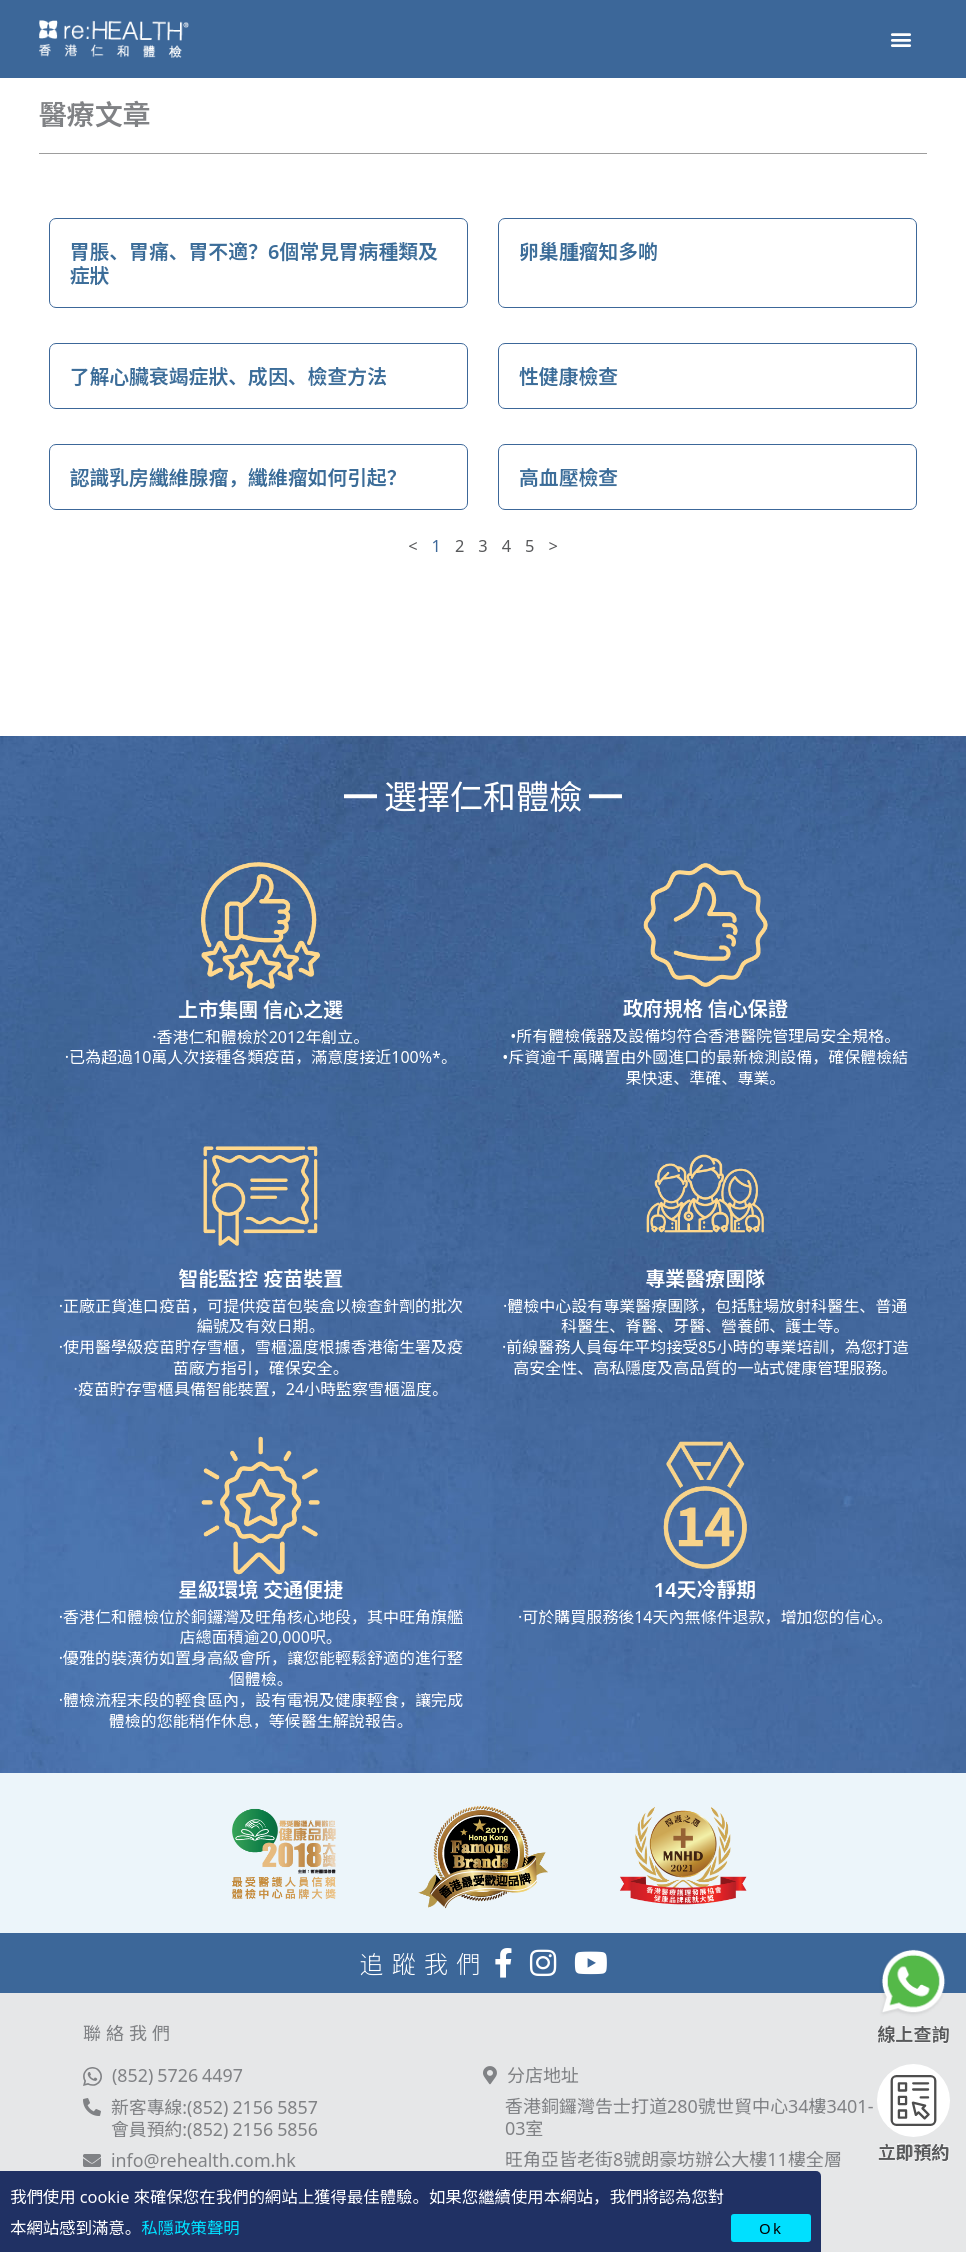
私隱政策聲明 (190, 2227)
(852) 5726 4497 (178, 2074)
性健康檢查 (569, 375)
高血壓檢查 (569, 476)
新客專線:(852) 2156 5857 (215, 2106)
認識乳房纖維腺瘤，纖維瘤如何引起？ (240, 476)
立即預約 (914, 2151)
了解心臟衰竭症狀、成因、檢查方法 (230, 375)
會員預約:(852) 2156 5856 (215, 2128)
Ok (771, 2227)
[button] (900, 38)
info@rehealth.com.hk (204, 2160)
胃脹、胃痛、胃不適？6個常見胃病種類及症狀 (255, 262)
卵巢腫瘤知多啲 (589, 250)
